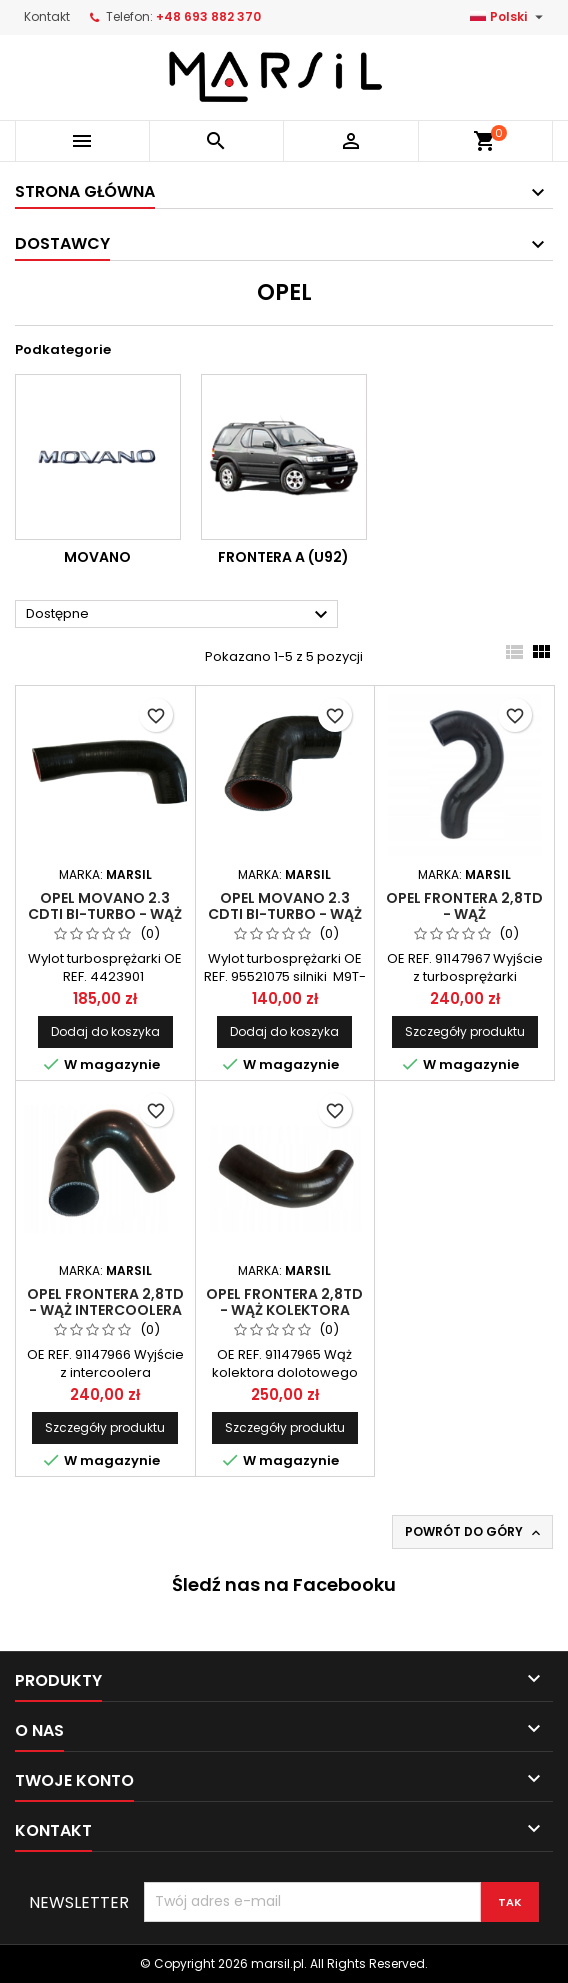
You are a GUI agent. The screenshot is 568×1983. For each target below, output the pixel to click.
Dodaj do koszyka (105, 1031)
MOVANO (97, 557)
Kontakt (47, 16)
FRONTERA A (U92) (283, 557)
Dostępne (179, 615)
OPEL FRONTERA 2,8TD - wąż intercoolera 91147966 (105, 1310)
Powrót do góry (474, 1532)
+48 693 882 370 (208, 16)
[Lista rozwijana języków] (509, 17)
